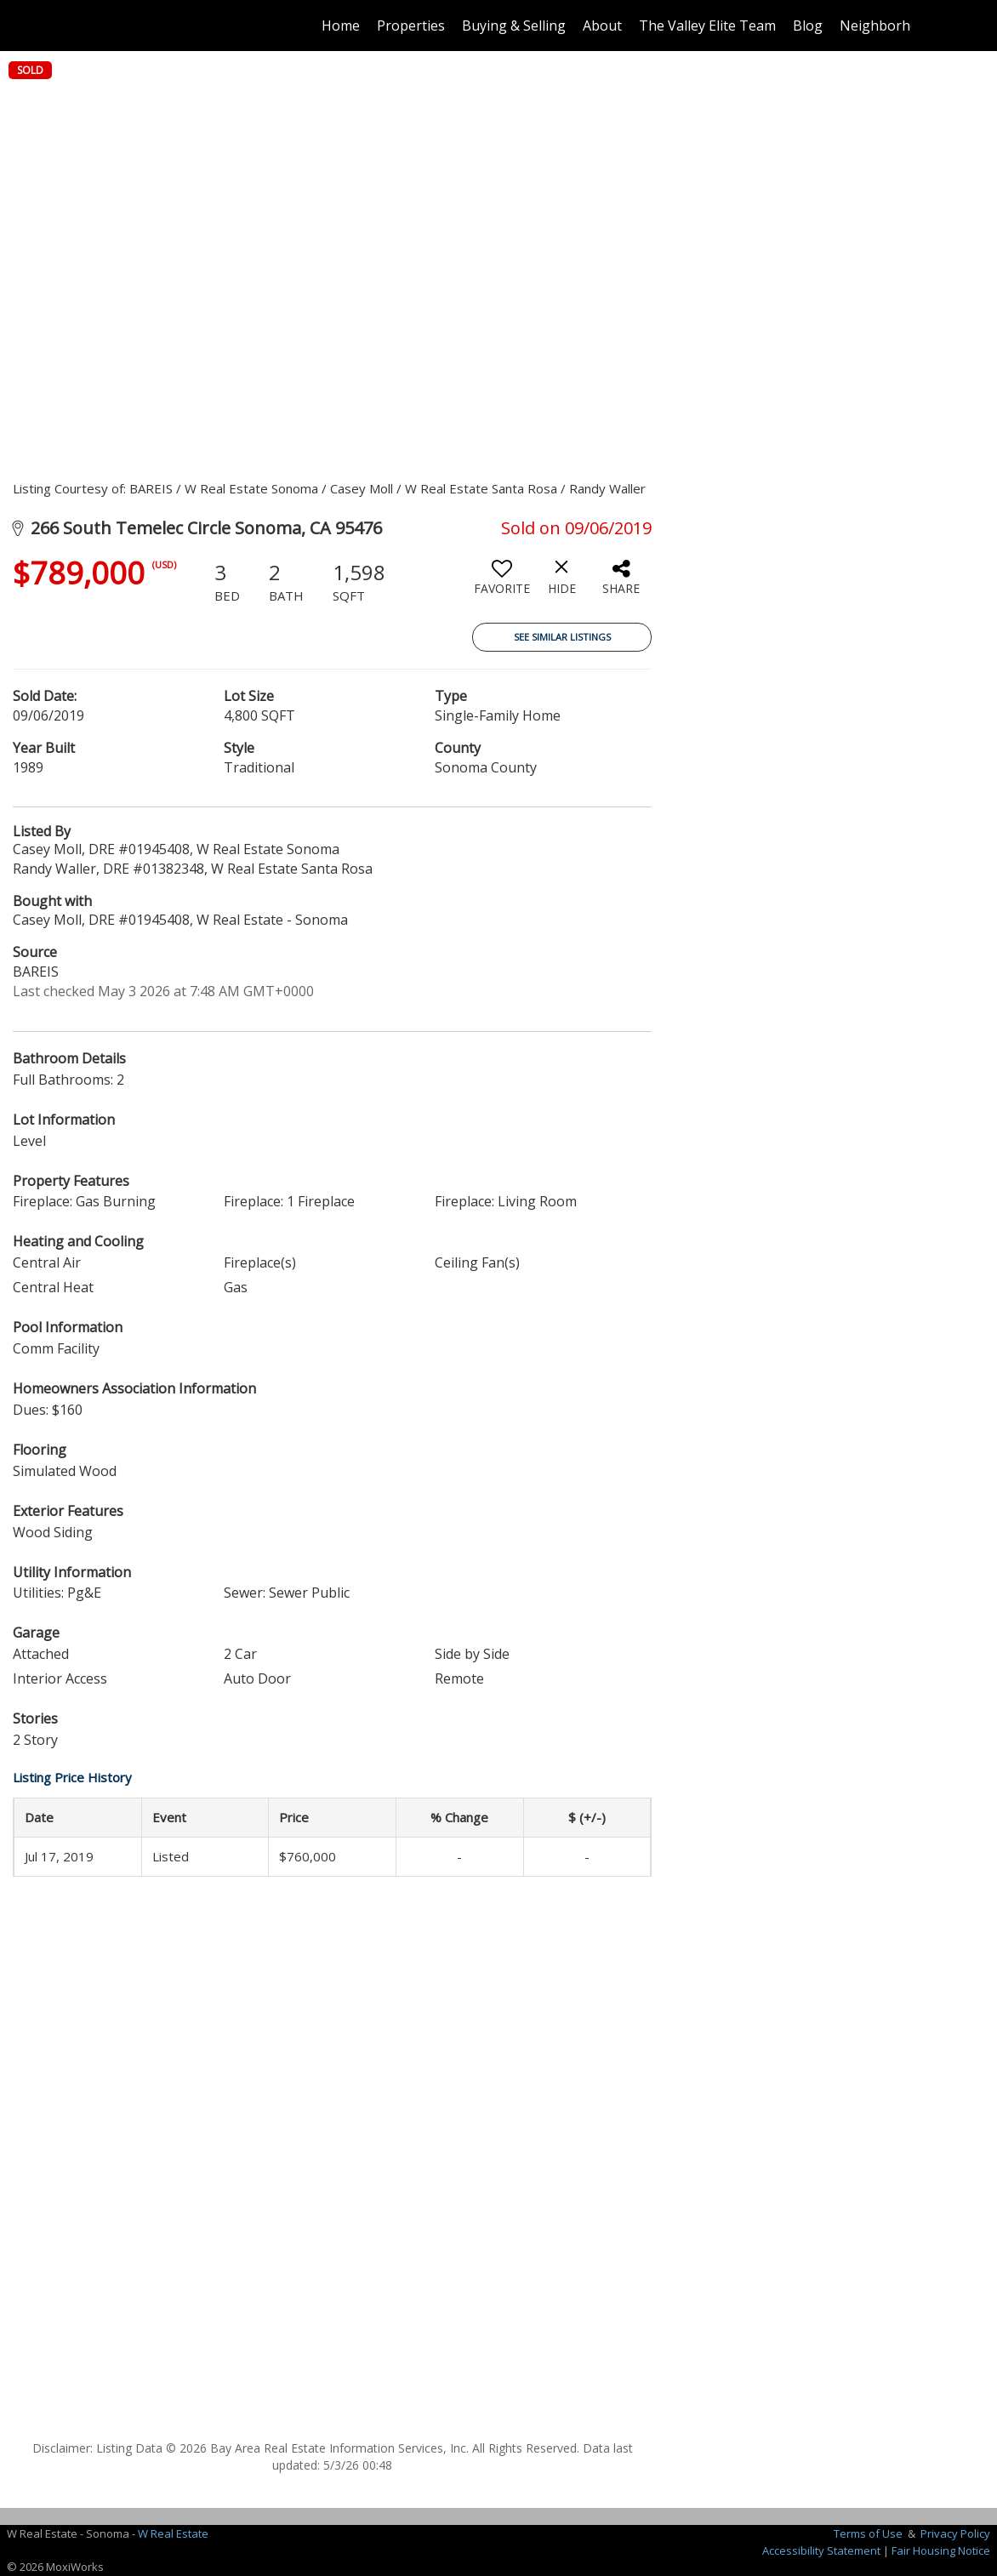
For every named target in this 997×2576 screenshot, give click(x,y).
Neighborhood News (907, 25)
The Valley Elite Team (707, 25)
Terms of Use (868, 2533)
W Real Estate (173, 2533)
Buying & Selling (514, 25)
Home (341, 25)
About (602, 25)
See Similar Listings (562, 636)
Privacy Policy (955, 2533)
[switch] (502, 583)
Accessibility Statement (821, 2550)
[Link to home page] (95, 25)
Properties (411, 25)
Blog (808, 25)
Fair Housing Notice (941, 2550)
